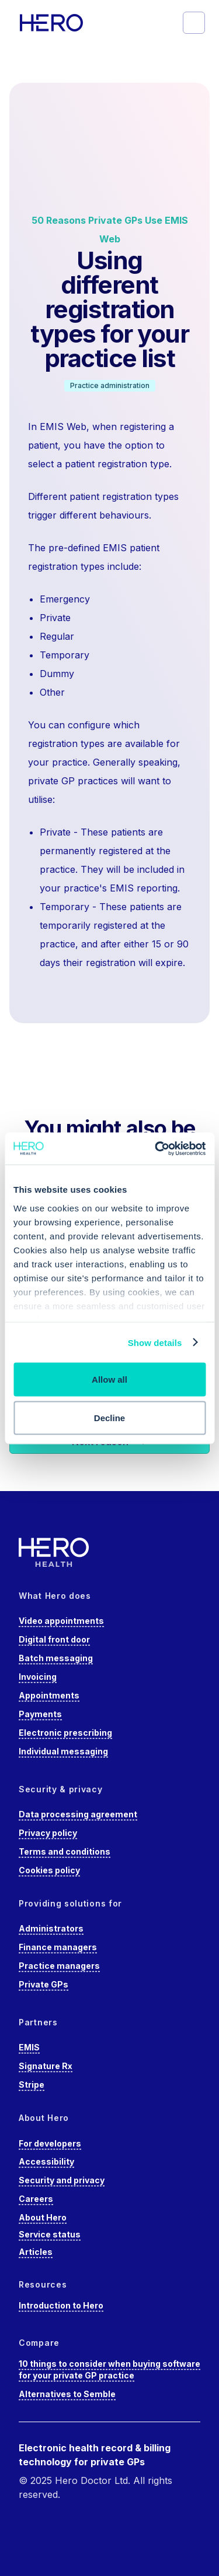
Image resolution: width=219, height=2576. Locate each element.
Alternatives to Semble (67, 2394)
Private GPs (43, 1984)
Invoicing (38, 1677)
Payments (40, 1714)
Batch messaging (56, 1658)
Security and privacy (62, 2180)
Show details (155, 1342)
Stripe (31, 2084)
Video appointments (61, 1621)
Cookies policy (49, 1870)
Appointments (49, 1695)
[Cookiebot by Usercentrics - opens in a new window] (156, 1148)
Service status (50, 2234)
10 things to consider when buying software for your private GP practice (109, 2369)
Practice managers (59, 1966)
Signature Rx (45, 2066)
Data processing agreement (78, 1814)
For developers (50, 2143)
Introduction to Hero (61, 2305)
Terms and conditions (64, 1851)
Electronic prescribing (65, 1733)
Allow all (109, 1379)
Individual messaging (63, 1751)
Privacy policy (48, 1833)
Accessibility (46, 2161)
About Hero (43, 2217)
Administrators (51, 1928)
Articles (36, 2252)
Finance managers (58, 1947)
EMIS (29, 2047)
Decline (109, 1417)
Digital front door (54, 1639)
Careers (36, 2199)
